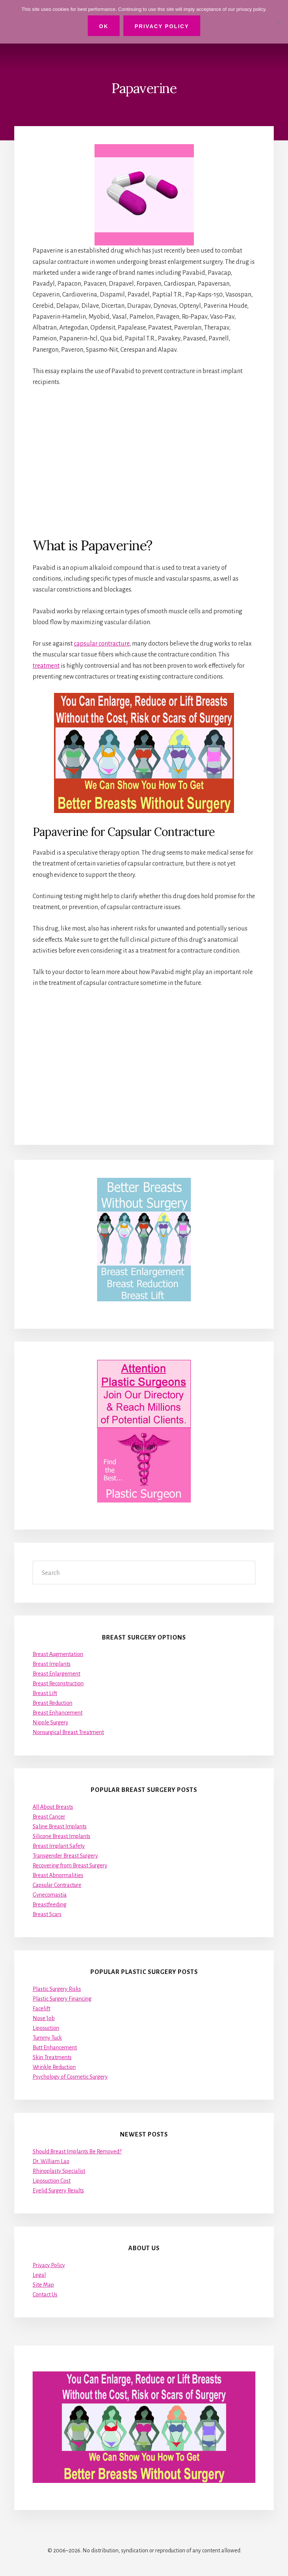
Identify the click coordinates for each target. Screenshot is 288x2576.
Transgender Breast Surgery (65, 1856)
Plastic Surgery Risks (57, 1989)
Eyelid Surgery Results (58, 2191)
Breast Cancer (49, 1817)
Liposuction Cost (51, 2181)
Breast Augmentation (58, 1654)
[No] (278, 22)
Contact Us (45, 2294)
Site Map (43, 2285)
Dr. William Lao (51, 2161)
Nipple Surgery (50, 1722)
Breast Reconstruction (58, 1683)
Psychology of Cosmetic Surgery (70, 2077)
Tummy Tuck (47, 2038)
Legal (39, 2275)
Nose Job (44, 2018)
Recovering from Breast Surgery (70, 1865)
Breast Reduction (52, 1703)
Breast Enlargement (56, 1674)
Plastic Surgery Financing (62, 1999)
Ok (103, 26)
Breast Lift (45, 1693)
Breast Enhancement (57, 1713)
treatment (46, 665)
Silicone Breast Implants (61, 1836)
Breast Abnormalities (58, 1875)
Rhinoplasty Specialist (59, 2171)
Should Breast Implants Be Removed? (77, 2151)
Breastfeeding (49, 1905)
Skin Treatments (52, 2057)
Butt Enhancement (55, 2048)
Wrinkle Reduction (54, 2067)
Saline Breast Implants (60, 1826)
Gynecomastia (50, 1895)
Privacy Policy (49, 2265)
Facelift (41, 2008)
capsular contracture (101, 643)
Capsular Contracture (57, 1885)
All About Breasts (53, 1807)
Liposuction (46, 2028)
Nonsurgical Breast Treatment (68, 1732)
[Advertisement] (144, 462)
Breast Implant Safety (59, 1846)
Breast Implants (51, 1664)
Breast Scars (47, 1914)
